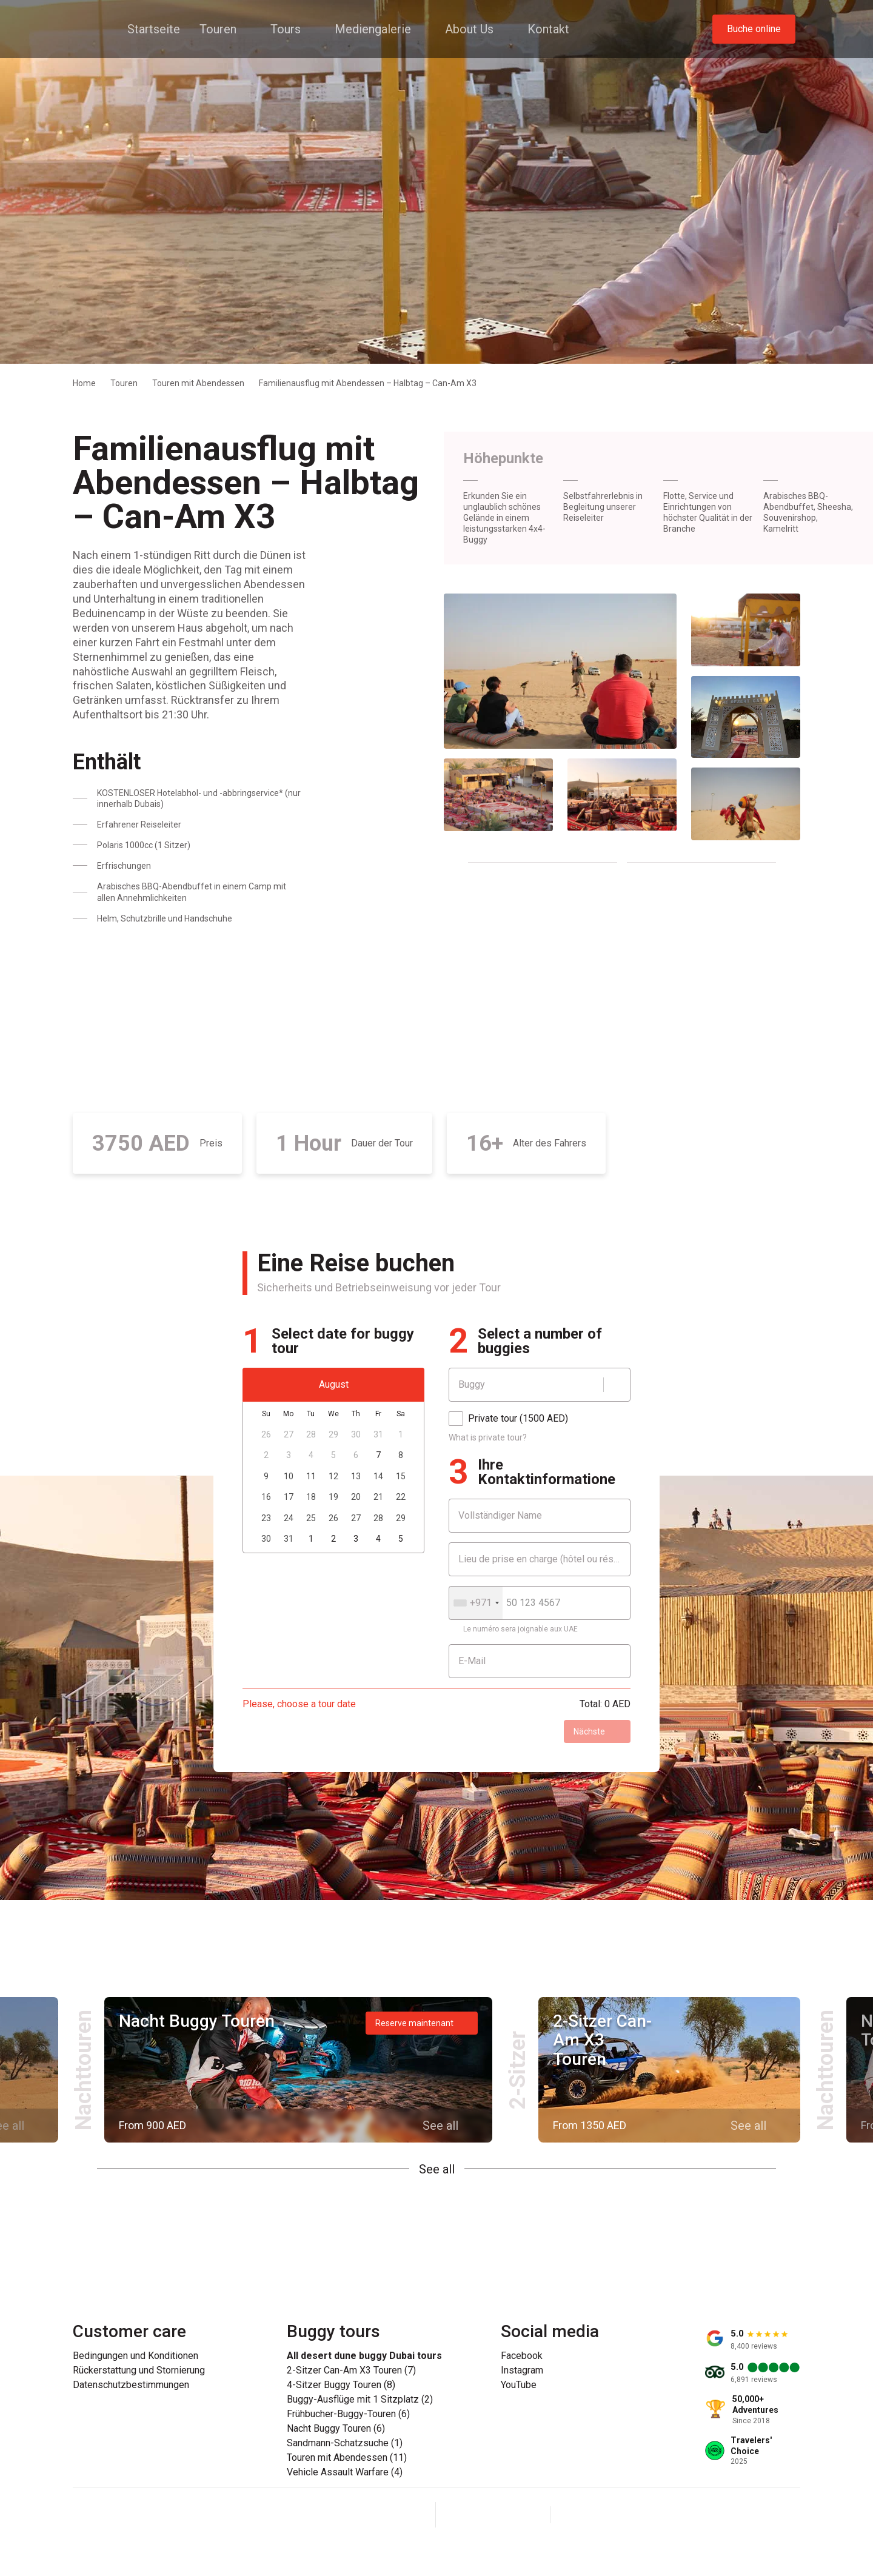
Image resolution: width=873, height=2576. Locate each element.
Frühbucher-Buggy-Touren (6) (348, 2414)
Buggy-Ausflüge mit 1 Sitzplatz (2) (360, 2399)
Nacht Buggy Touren (197, 2021)
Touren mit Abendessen (198, 383)
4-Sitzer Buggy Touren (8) (341, 2385)
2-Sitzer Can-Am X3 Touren (602, 2040)
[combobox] (476, 1603)
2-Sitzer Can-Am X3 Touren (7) (351, 2370)
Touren (124, 383)
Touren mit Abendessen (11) (347, 2458)
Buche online (754, 29)
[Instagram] (492, 2514)
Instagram (522, 2370)
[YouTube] (521, 2514)
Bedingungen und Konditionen (135, 2356)
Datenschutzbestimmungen (131, 2385)
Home (84, 383)
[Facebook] (463, 2514)
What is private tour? (488, 1437)
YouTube (519, 2385)
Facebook (522, 2356)
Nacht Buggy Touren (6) (336, 2429)
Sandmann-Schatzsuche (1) (345, 2443)
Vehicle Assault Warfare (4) (345, 2472)
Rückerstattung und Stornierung (139, 2370)
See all (437, 2169)
